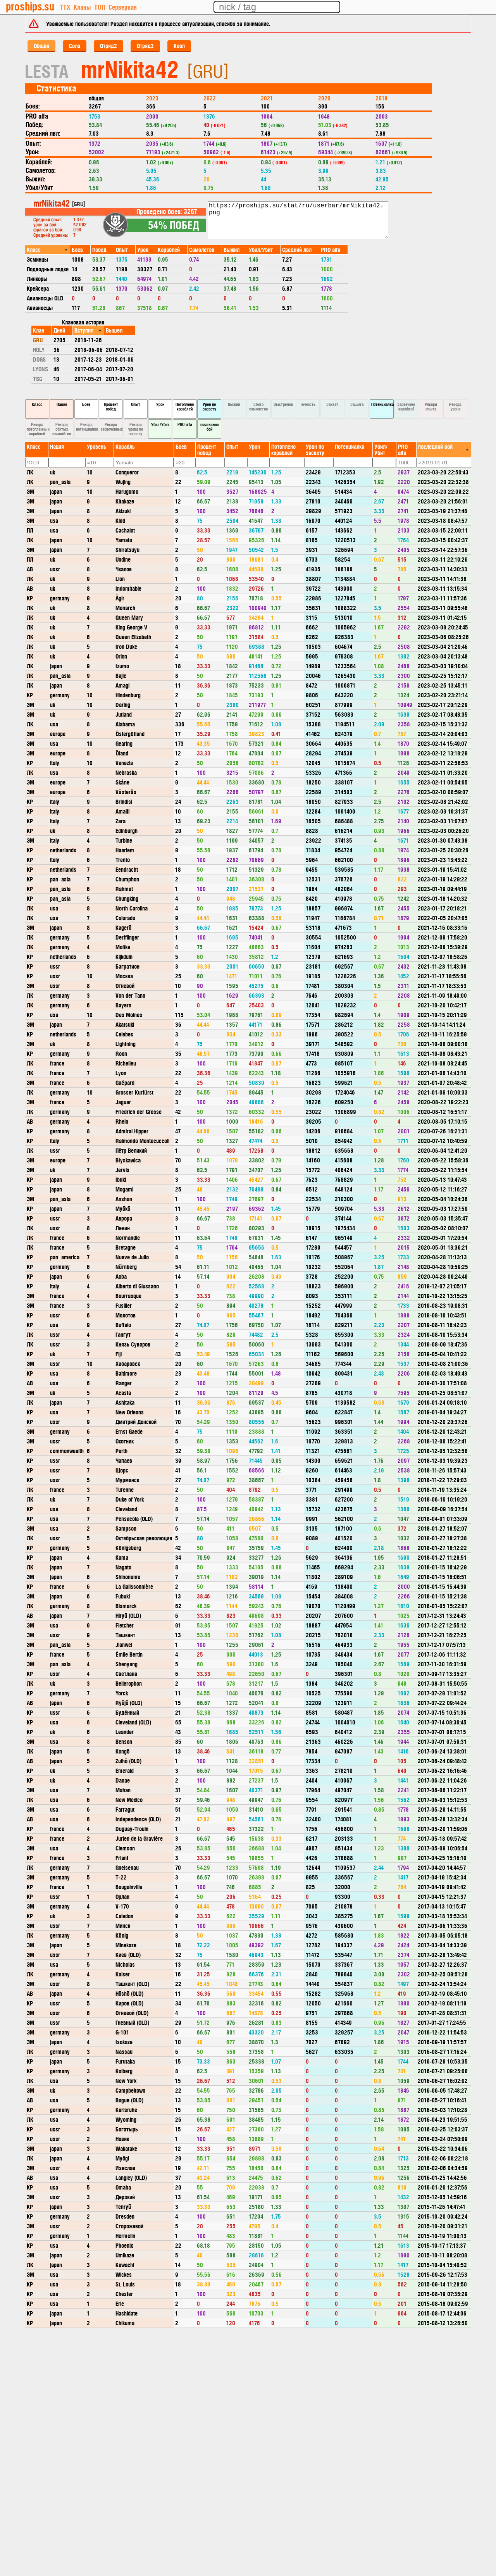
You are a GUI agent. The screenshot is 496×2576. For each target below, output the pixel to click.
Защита (356, 404)
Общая (41, 45)
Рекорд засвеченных (111, 426)
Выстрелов (283, 404)
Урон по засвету (209, 406)
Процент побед (111, 406)
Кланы (82, 6)
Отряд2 (108, 45)
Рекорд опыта (431, 406)
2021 (267, 98)
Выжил (234, 404)
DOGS (39, 359)
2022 (209, 98)
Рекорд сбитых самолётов (61, 428)
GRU (38, 340)
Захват (332, 404)
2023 (152, 98)
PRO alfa (184, 424)
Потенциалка (382, 404)
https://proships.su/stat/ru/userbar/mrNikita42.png (298, 220)
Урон (160, 404)
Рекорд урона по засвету (135, 428)
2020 (324, 98)
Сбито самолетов (258, 406)
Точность (307, 404)
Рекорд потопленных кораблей (38, 428)
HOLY (39, 349)
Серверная (122, 6)
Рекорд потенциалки (87, 426)
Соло (74, 45)
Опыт (135, 404)
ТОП (99, 6)
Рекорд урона (455, 406)
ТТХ (65, 6)
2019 (381, 98)
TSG (37, 378)
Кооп (179, 45)
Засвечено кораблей (406, 406)
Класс (37, 404)
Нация (62, 404)
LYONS (40, 369)
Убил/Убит (160, 424)
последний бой (209, 426)
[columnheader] (47, 249)
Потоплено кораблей (185, 406)
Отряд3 (145, 45)
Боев (86, 404)
